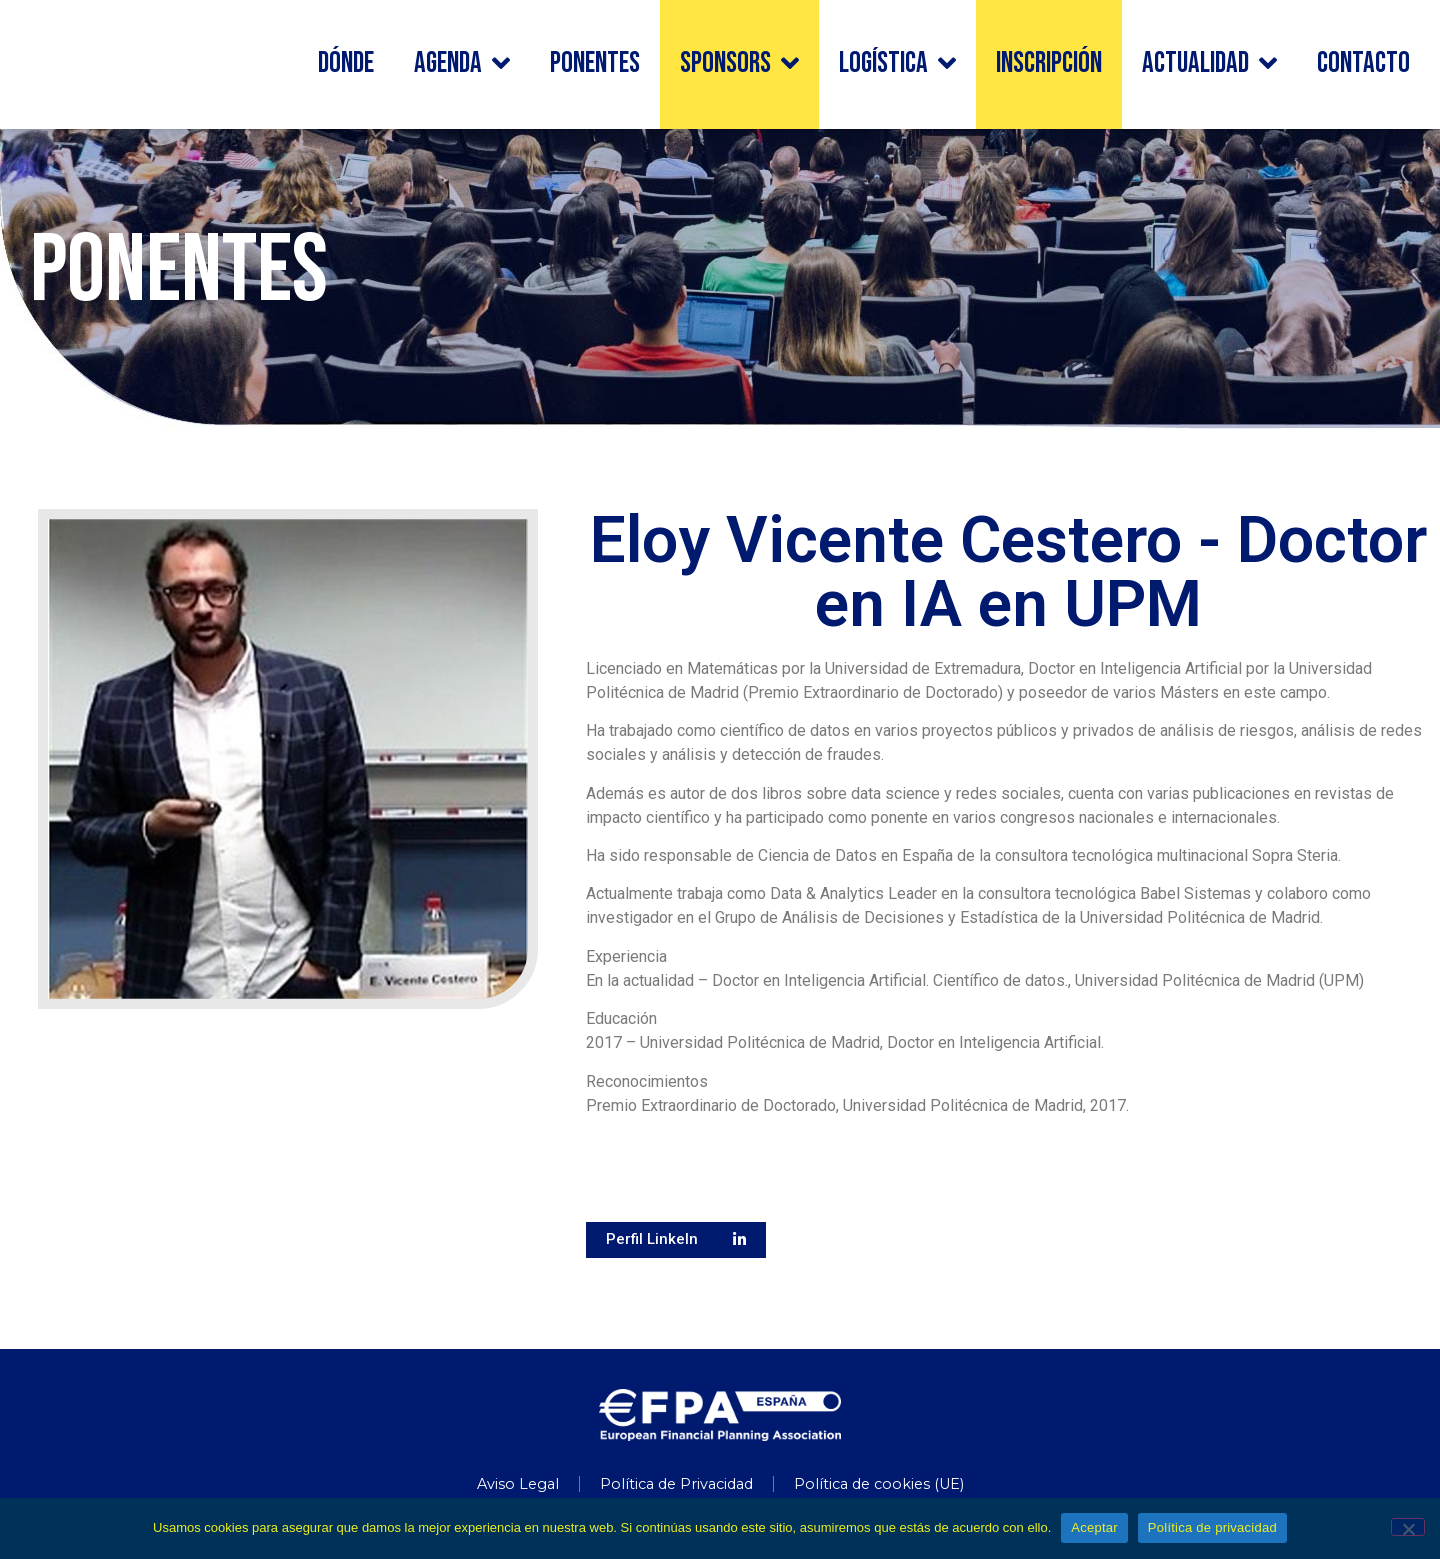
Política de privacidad (1212, 1527)
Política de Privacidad (676, 1484)
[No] (1408, 1527)
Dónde (346, 63)
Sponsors (739, 64)
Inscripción (1049, 63)
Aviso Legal (518, 1484)
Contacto (1363, 63)
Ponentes (595, 63)
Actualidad (1209, 64)
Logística (897, 64)
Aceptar (1094, 1527)
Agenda (462, 64)
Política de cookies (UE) (879, 1484)
